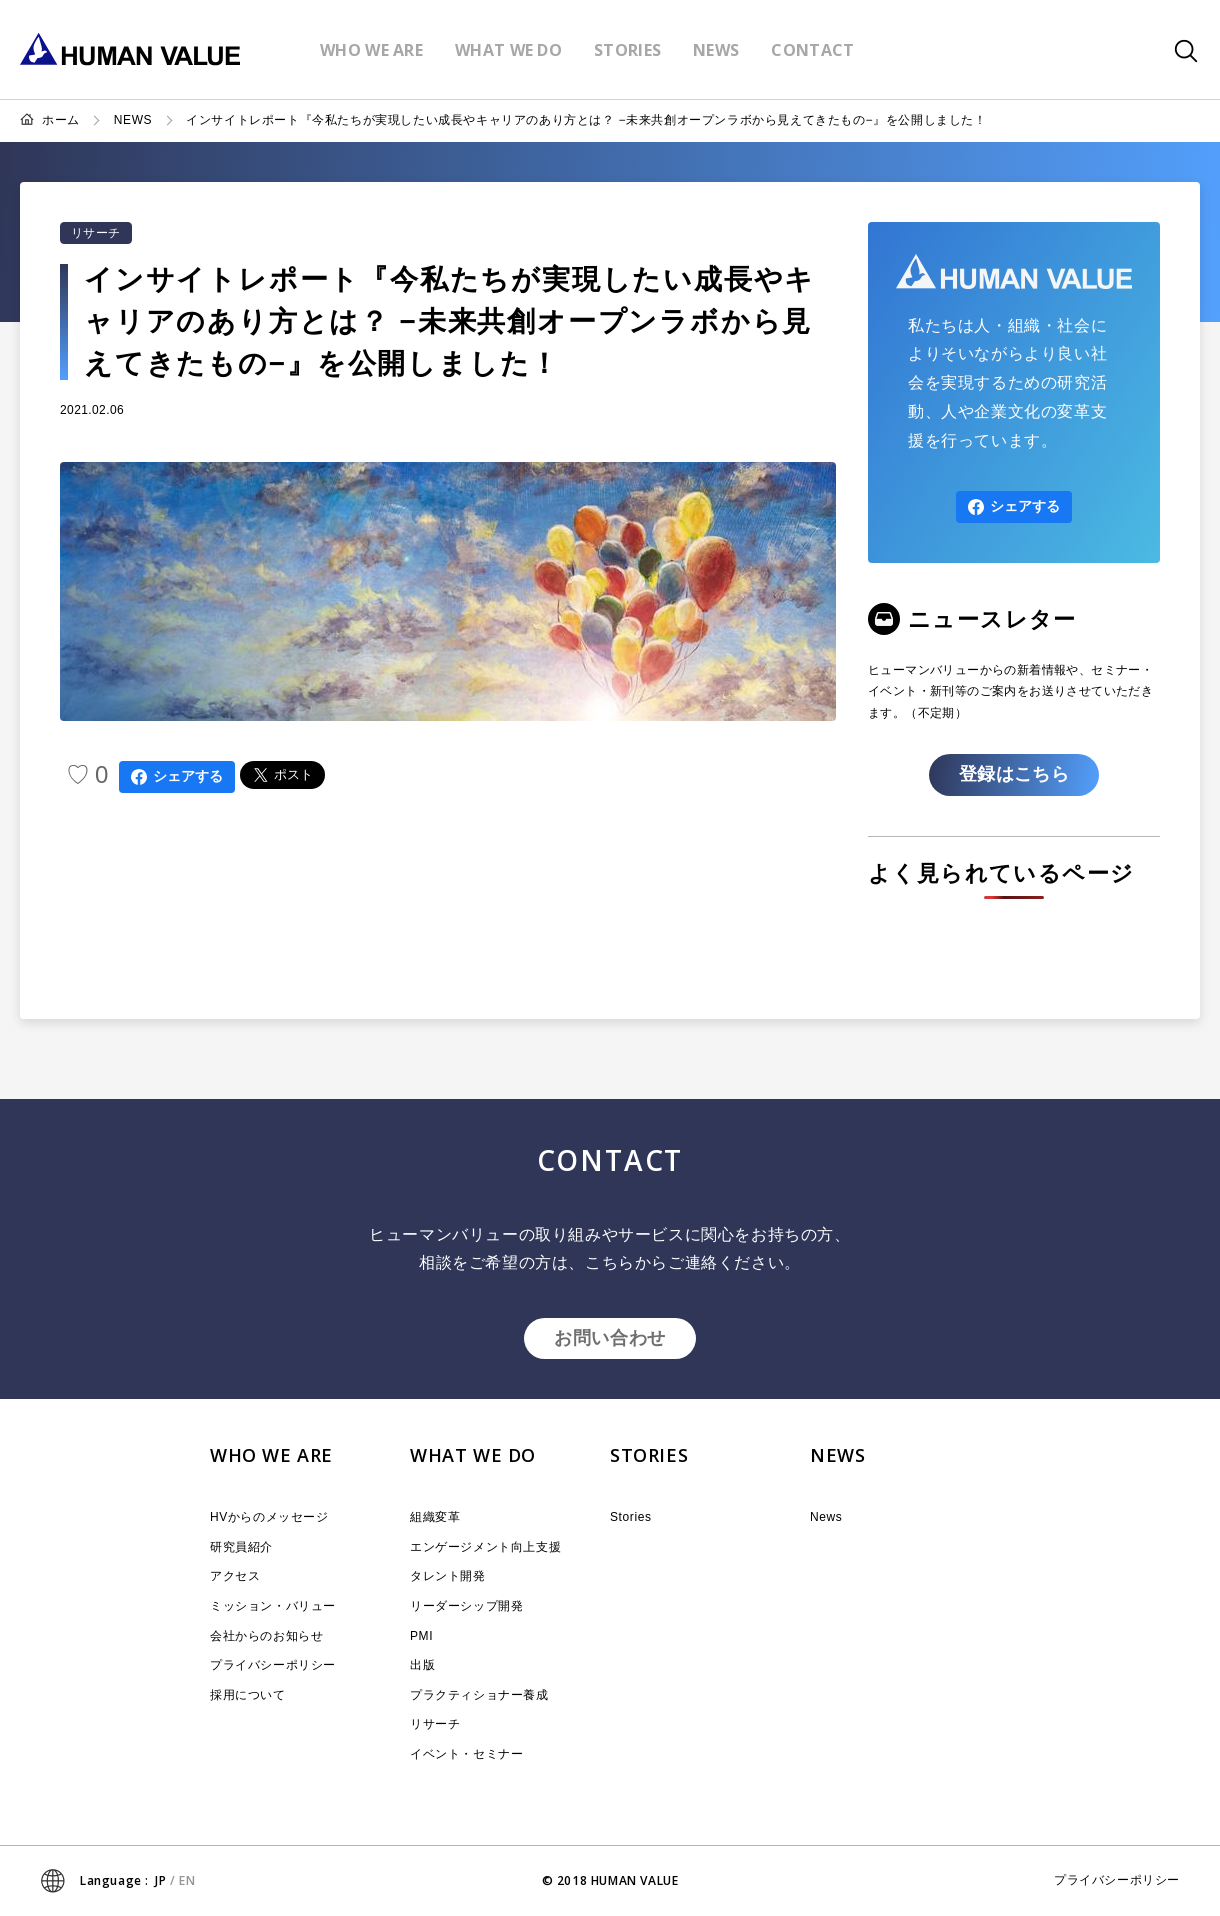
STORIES (649, 1455)
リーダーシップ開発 (466, 1606)
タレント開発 (448, 1576)
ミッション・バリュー (273, 1606)
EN (187, 1880)
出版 (422, 1665)
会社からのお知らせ (266, 1636)
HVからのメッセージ (269, 1517)
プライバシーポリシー (273, 1665)
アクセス (235, 1576)
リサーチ (96, 233)
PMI (421, 1636)
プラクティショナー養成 (479, 1695)
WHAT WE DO (473, 1455)
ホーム (61, 120)
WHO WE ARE (271, 1455)
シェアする (177, 776)
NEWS (133, 120)
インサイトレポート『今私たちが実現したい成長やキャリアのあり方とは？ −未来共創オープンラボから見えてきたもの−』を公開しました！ (586, 120)
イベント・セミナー (466, 1754)
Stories (631, 1517)
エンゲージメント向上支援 (485, 1547)
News (826, 1517)
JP (160, 1880)
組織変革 (435, 1517)
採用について (248, 1695)
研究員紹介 (241, 1547)
